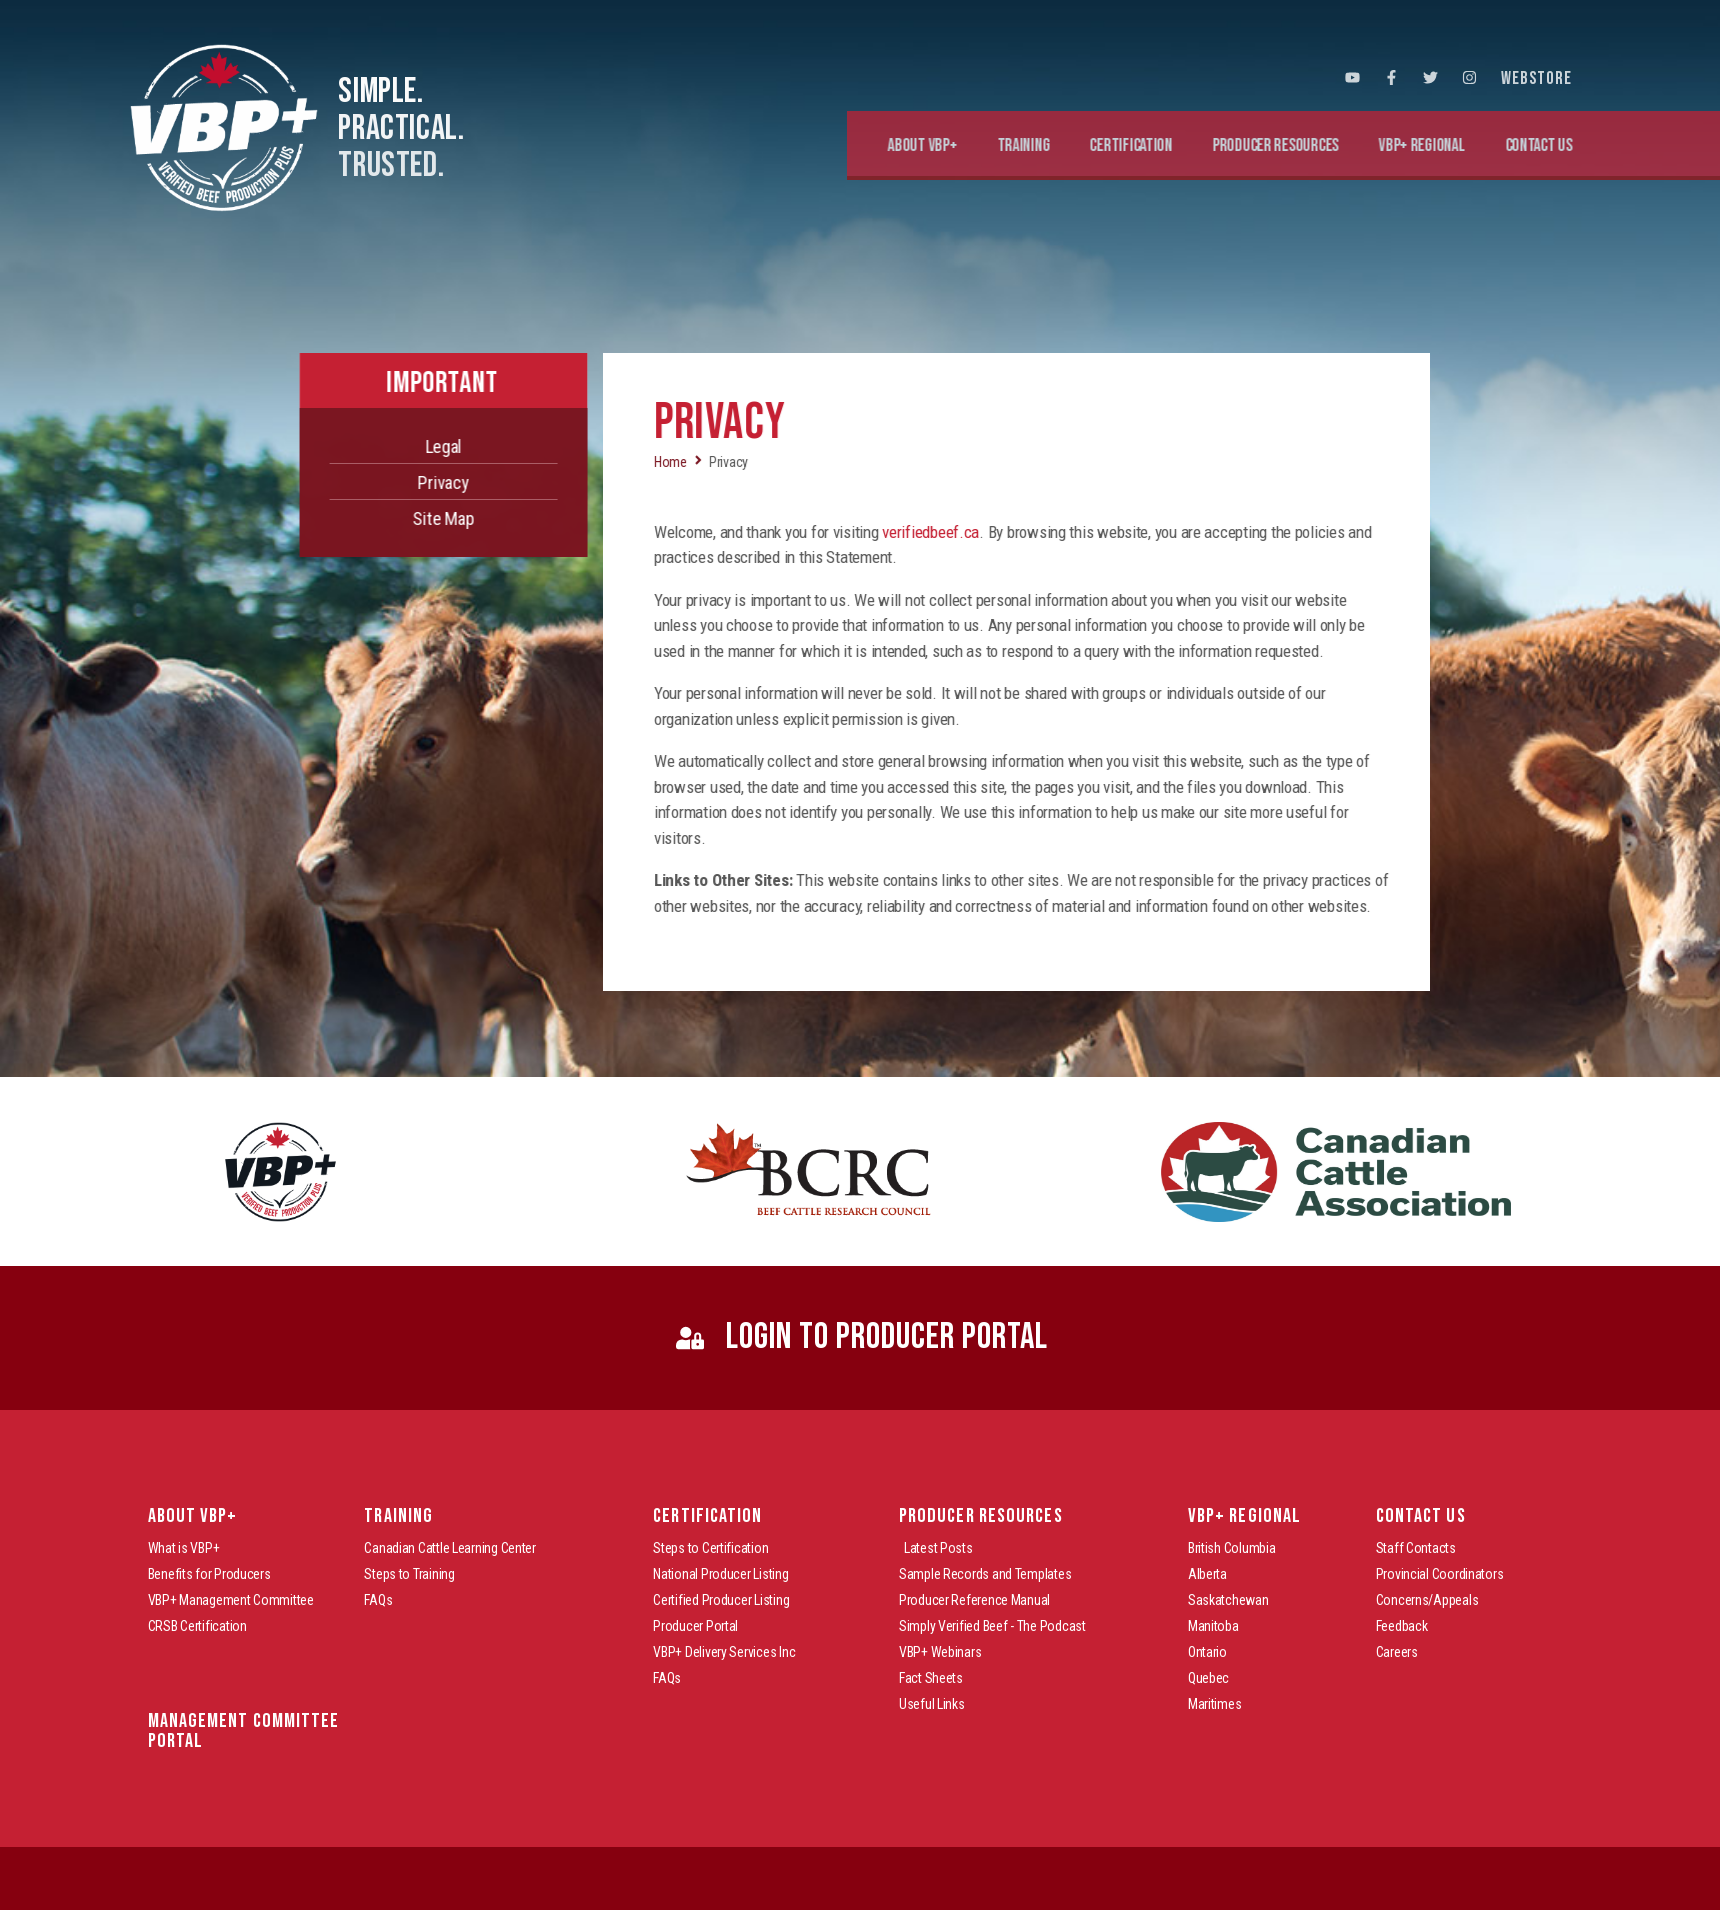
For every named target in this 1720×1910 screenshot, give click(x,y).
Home (777, 462)
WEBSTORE (1536, 78)
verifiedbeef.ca (1037, 532)
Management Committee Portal (244, 1731)
